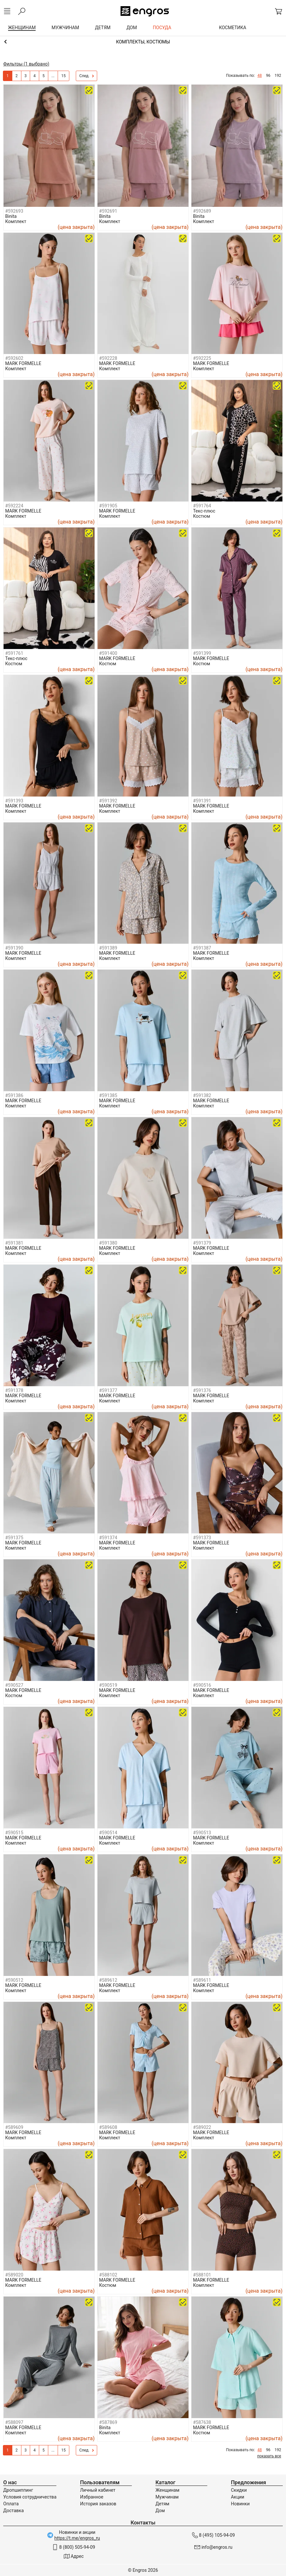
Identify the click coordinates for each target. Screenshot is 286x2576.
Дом (160, 2510)
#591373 (202, 1537)
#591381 (14, 1243)
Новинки (240, 2503)
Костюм (201, 516)
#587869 (108, 2422)
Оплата (11, 2503)
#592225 (202, 358)
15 (63, 76)
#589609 (14, 2127)
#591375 (14, 1537)
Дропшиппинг (18, 2490)
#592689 (202, 211)
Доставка (13, 2510)
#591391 (202, 800)
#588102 (108, 2274)
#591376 (202, 1390)
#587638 (202, 2422)
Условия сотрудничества (29, 2496)
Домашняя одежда (143, 42)
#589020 (14, 2274)
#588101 (202, 2274)
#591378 (14, 1390)
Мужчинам (166, 2496)
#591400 (108, 653)
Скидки (239, 2490)
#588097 (14, 2422)
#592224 (14, 505)
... (53, 76)
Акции (237, 2496)
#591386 (14, 1095)
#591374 (108, 1537)
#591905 (108, 505)
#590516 (202, 1685)
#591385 (108, 1095)
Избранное (91, 2496)
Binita (11, 216)
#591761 (14, 653)
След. (86, 76)
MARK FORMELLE (23, 363)
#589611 (202, 1980)
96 (268, 75)
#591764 (202, 505)
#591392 (108, 800)
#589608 (108, 2127)
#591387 (202, 948)
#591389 (108, 948)
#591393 (14, 800)
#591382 (202, 1095)
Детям (162, 2503)
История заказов (98, 2503)
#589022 (202, 2127)
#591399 (202, 653)
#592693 (14, 211)
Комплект (15, 221)
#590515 (14, 1832)
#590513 (202, 1832)
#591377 (108, 1390)
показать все (269, 2456)
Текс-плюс (204, 511)
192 (278, 75)
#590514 (108, 1832)
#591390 (14, 948)
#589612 (108, 1980)
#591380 (108, 1243)
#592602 (14, 358)
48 (259, 75)
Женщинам (167, 2490)
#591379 (202, 1243)
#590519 (108, 1685)
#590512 (14, 1980)
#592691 (108, 211)
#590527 (14, 1685)
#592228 (108, 358)
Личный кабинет (97, 2490)
